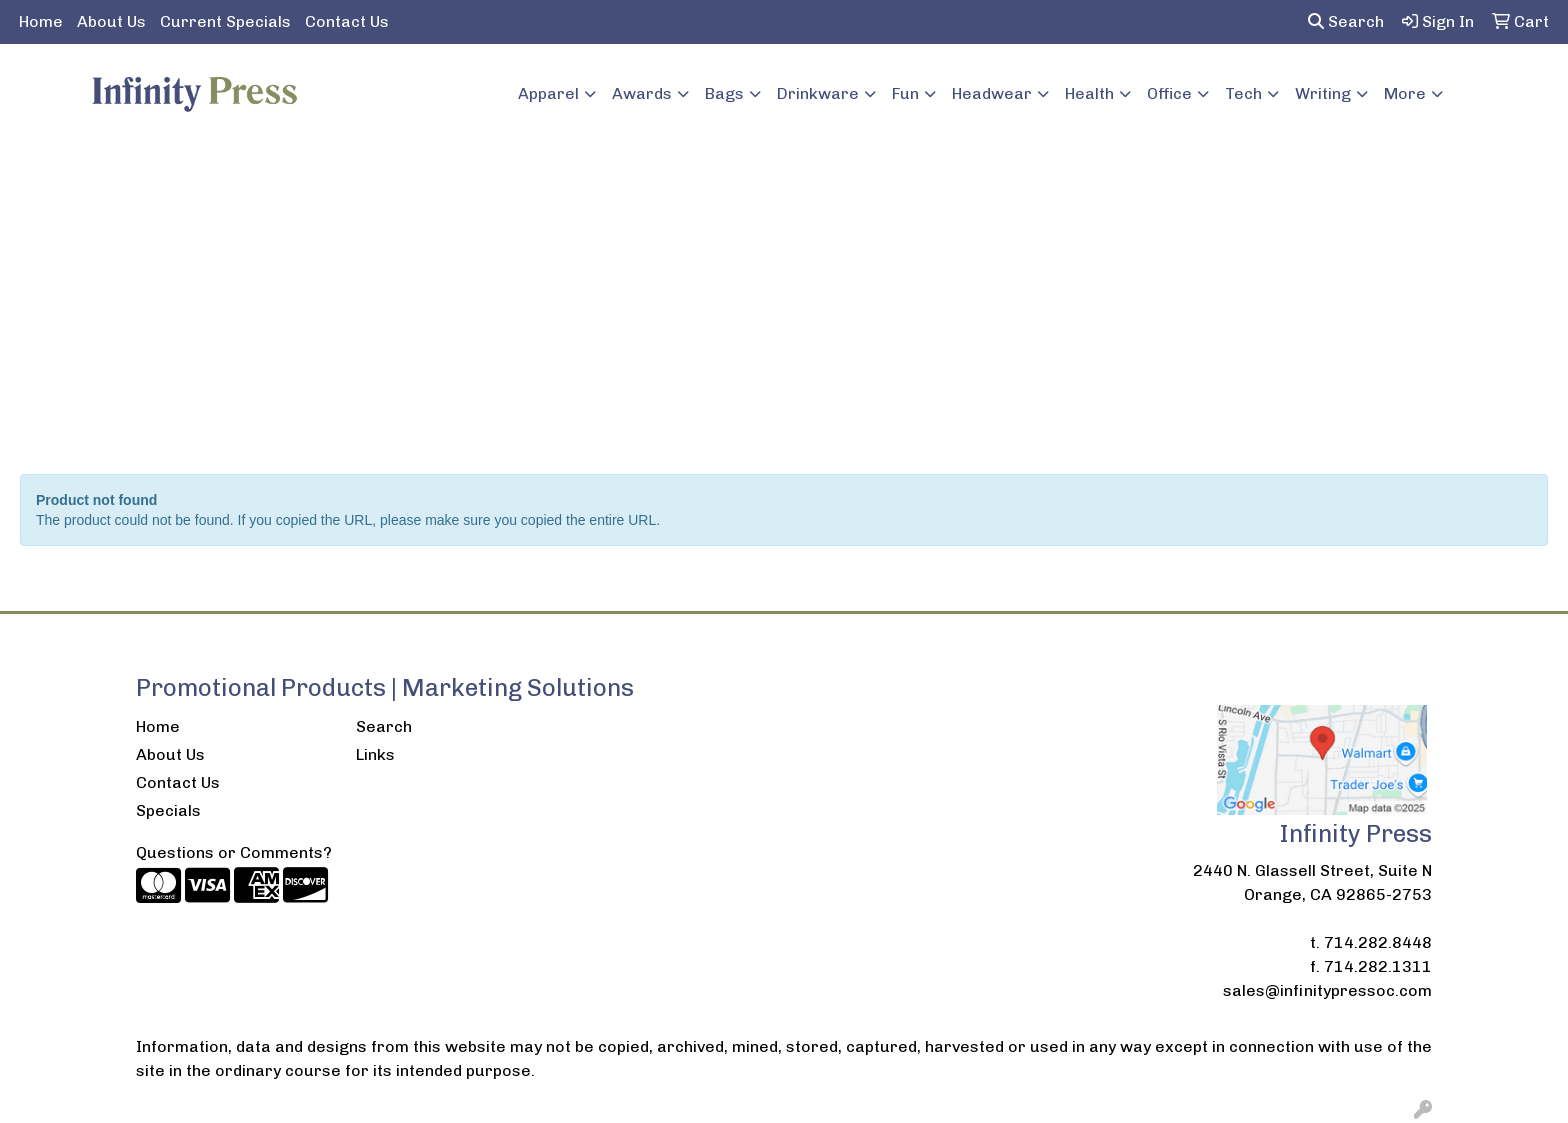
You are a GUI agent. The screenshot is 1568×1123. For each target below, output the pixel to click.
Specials (168, 810)
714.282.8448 (1378, 942)
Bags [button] (724, 93)
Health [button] (1089, 93)
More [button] (1405, 93)
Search (1346, 21)
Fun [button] (905, 93)
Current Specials (225, 21)
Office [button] (1169, 93)
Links (375, 754)
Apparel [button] (548, 93)
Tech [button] (1243, 93)
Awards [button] (642, 93)
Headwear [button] (992, 93)
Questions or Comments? (234, 852)
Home (41, 21)
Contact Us (347, 21)
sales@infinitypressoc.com (1327, 990)
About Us (111, 21)
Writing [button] (1323, 93)
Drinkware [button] (818, 93)
